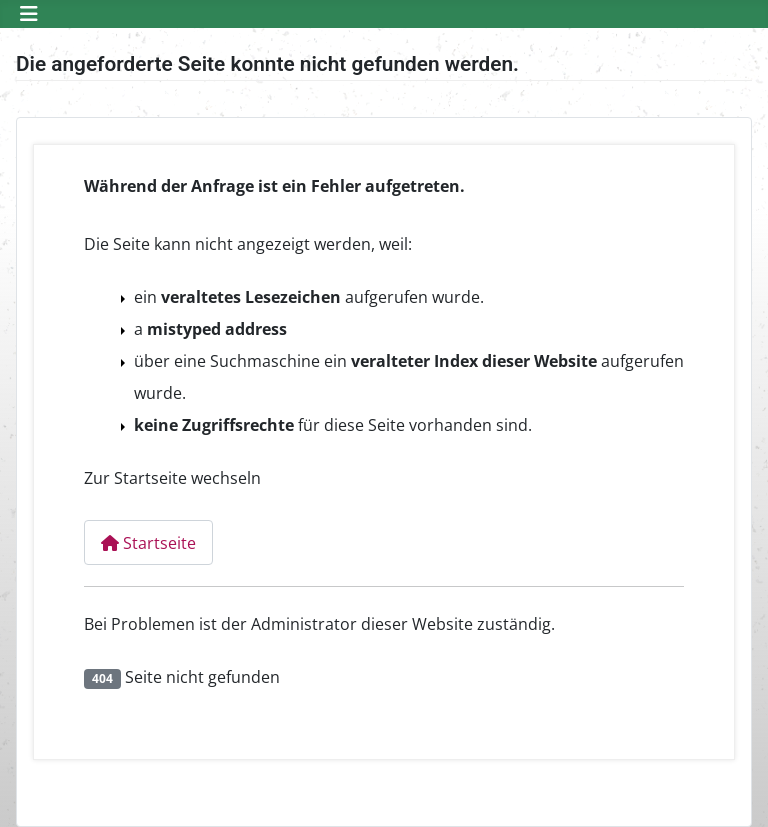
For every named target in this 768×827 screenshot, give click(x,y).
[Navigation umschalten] (29, 14)
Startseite (148, 543)
